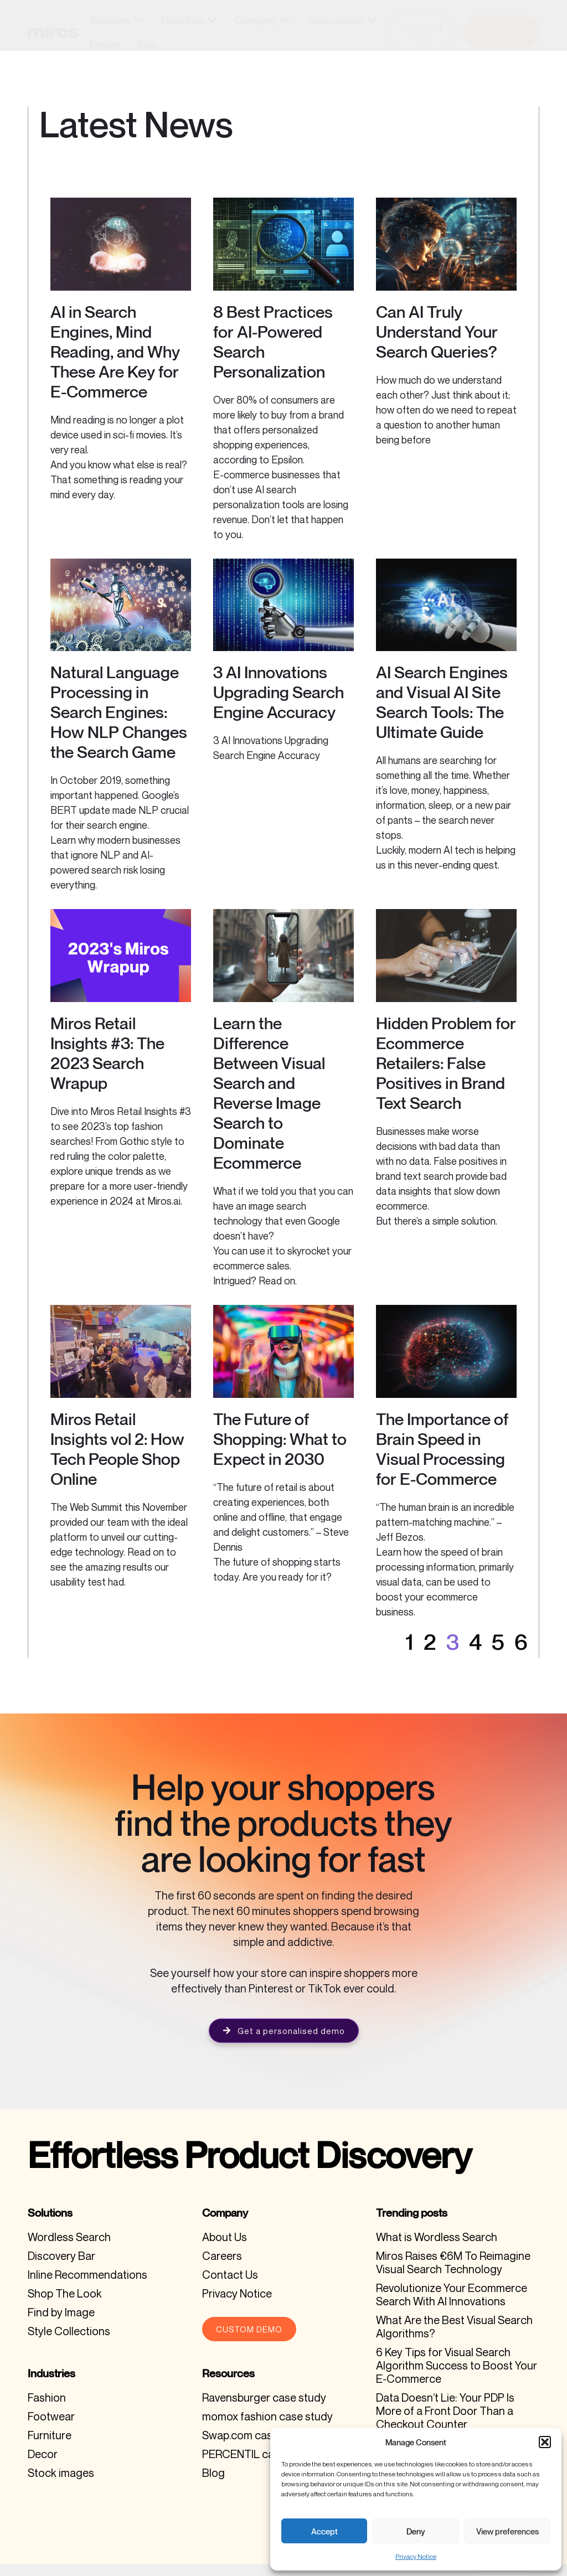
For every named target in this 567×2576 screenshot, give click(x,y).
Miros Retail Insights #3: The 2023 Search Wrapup (107, 1066)
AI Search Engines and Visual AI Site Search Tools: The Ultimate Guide (442, 715)
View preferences (507, 2531)
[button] (544, 2442)
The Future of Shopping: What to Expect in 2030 (280, 1452)
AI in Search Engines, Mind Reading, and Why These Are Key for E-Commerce (115, 365)
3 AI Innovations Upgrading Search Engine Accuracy (278, 705)
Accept (324, 2531)
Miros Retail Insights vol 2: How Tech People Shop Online (117, 1462)
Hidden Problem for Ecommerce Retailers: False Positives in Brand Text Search (446, 1076)
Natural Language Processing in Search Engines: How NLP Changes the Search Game (118, 725)
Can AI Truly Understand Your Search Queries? (437, 345)
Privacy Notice (415, 2556)
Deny (415, 2531)
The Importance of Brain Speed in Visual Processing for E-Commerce (442, 1462)
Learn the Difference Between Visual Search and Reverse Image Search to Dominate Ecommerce (269, 1106)
